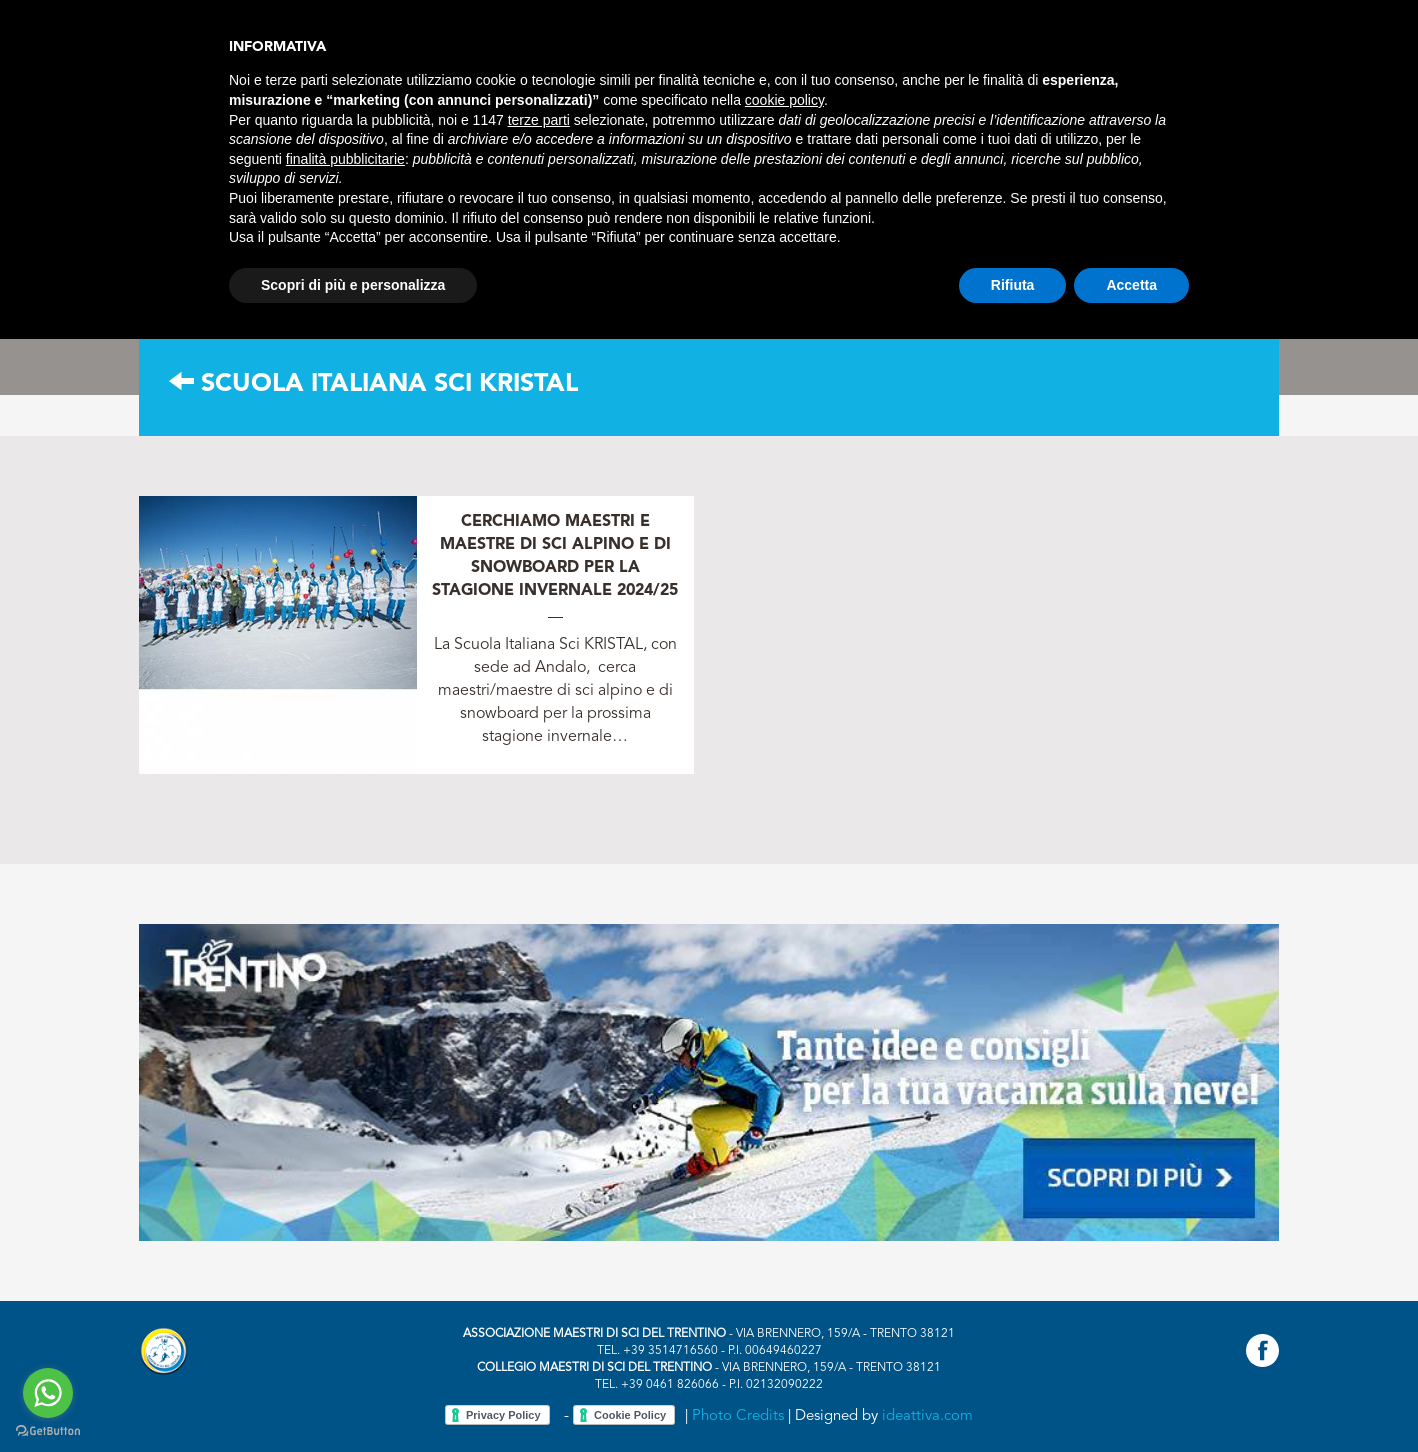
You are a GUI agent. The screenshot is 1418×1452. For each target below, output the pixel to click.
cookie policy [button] (784, 100)
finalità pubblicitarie (345, 159)
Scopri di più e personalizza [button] (353, 285)
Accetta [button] (1131, 285)
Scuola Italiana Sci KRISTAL (373, 384)
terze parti (539, 120)
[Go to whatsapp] (48, 1393)
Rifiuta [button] (1013, 285)
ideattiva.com (927, 1415)
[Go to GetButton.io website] (48, 1431)
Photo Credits (738, 1415)
